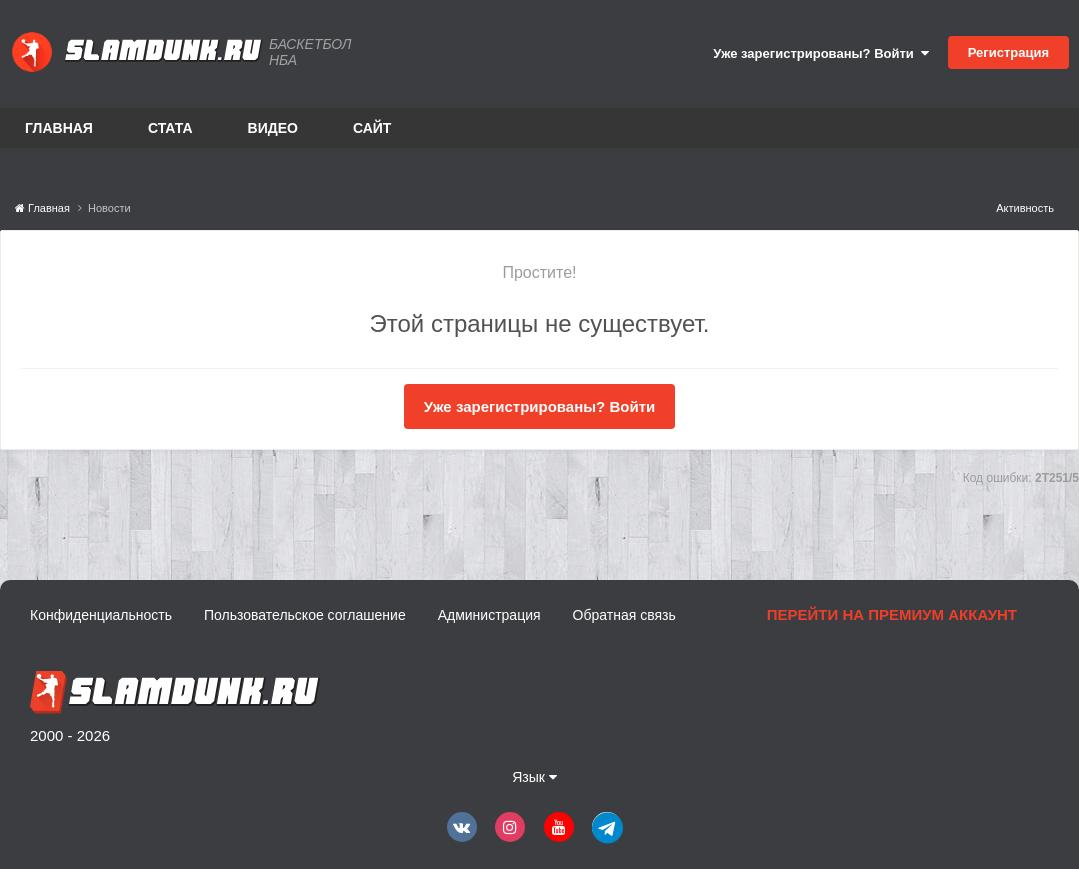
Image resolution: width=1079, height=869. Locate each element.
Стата (170, 128)
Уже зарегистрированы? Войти (821, 53)
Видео (273, 128)
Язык (534, 777)
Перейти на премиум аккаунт (892, 614)
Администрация (489, 615)
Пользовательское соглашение (305, 615)
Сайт (372, 128)
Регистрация (1008, 52)
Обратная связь (624, 615)
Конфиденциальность (101, 615)
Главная (59, 128)
